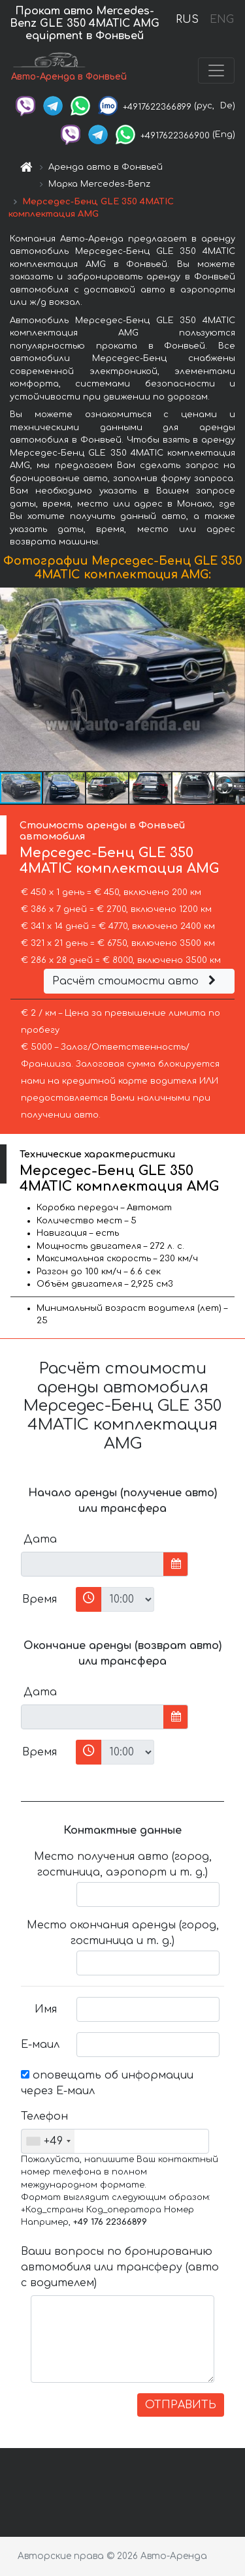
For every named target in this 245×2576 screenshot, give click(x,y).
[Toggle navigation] (216, 70)
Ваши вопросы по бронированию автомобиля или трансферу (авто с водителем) (120, 2267)
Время (39, 1599)
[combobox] (48, 2141)
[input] (92, 1564)
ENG (221, 19)
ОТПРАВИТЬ (180, 2405)
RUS (187, 19)
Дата (40, 1539)
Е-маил (40, 2044)
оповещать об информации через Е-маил (107, 2083)
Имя (46, 2009)
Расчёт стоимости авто (136, 981)
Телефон (44, 2116)
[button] (233, 678)
